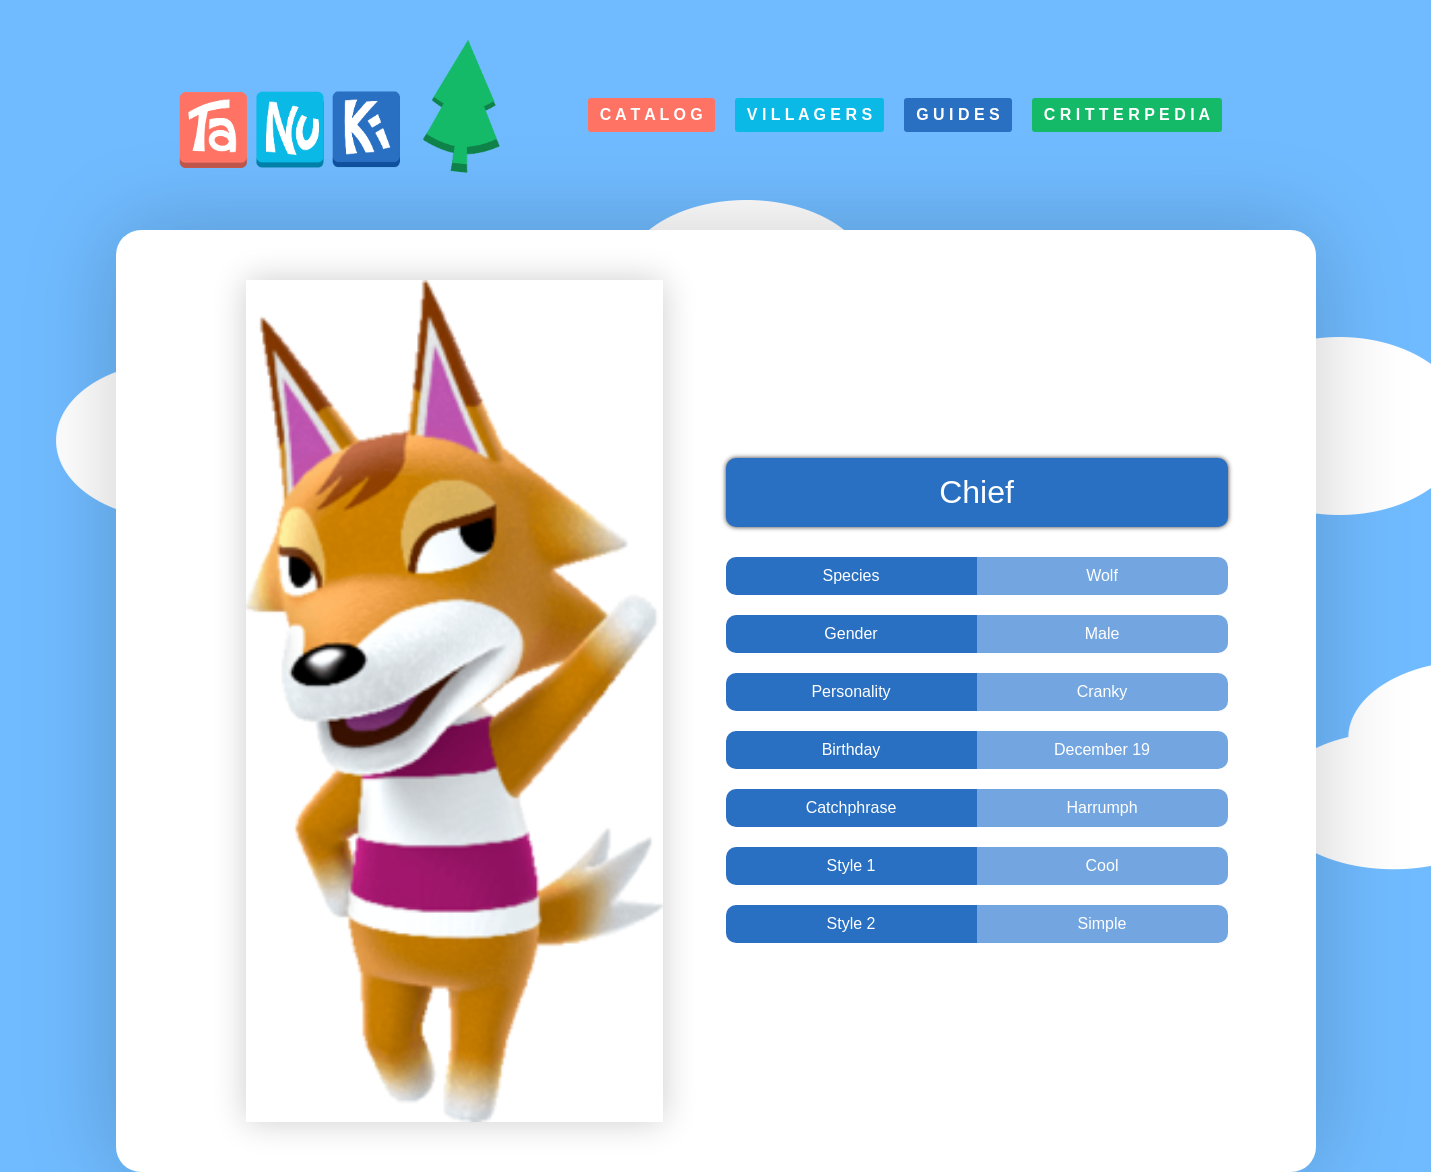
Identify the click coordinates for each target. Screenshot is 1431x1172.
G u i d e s (958, 114)
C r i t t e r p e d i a (1127, 114)
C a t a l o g (651, 114)
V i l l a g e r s (809, 114)
